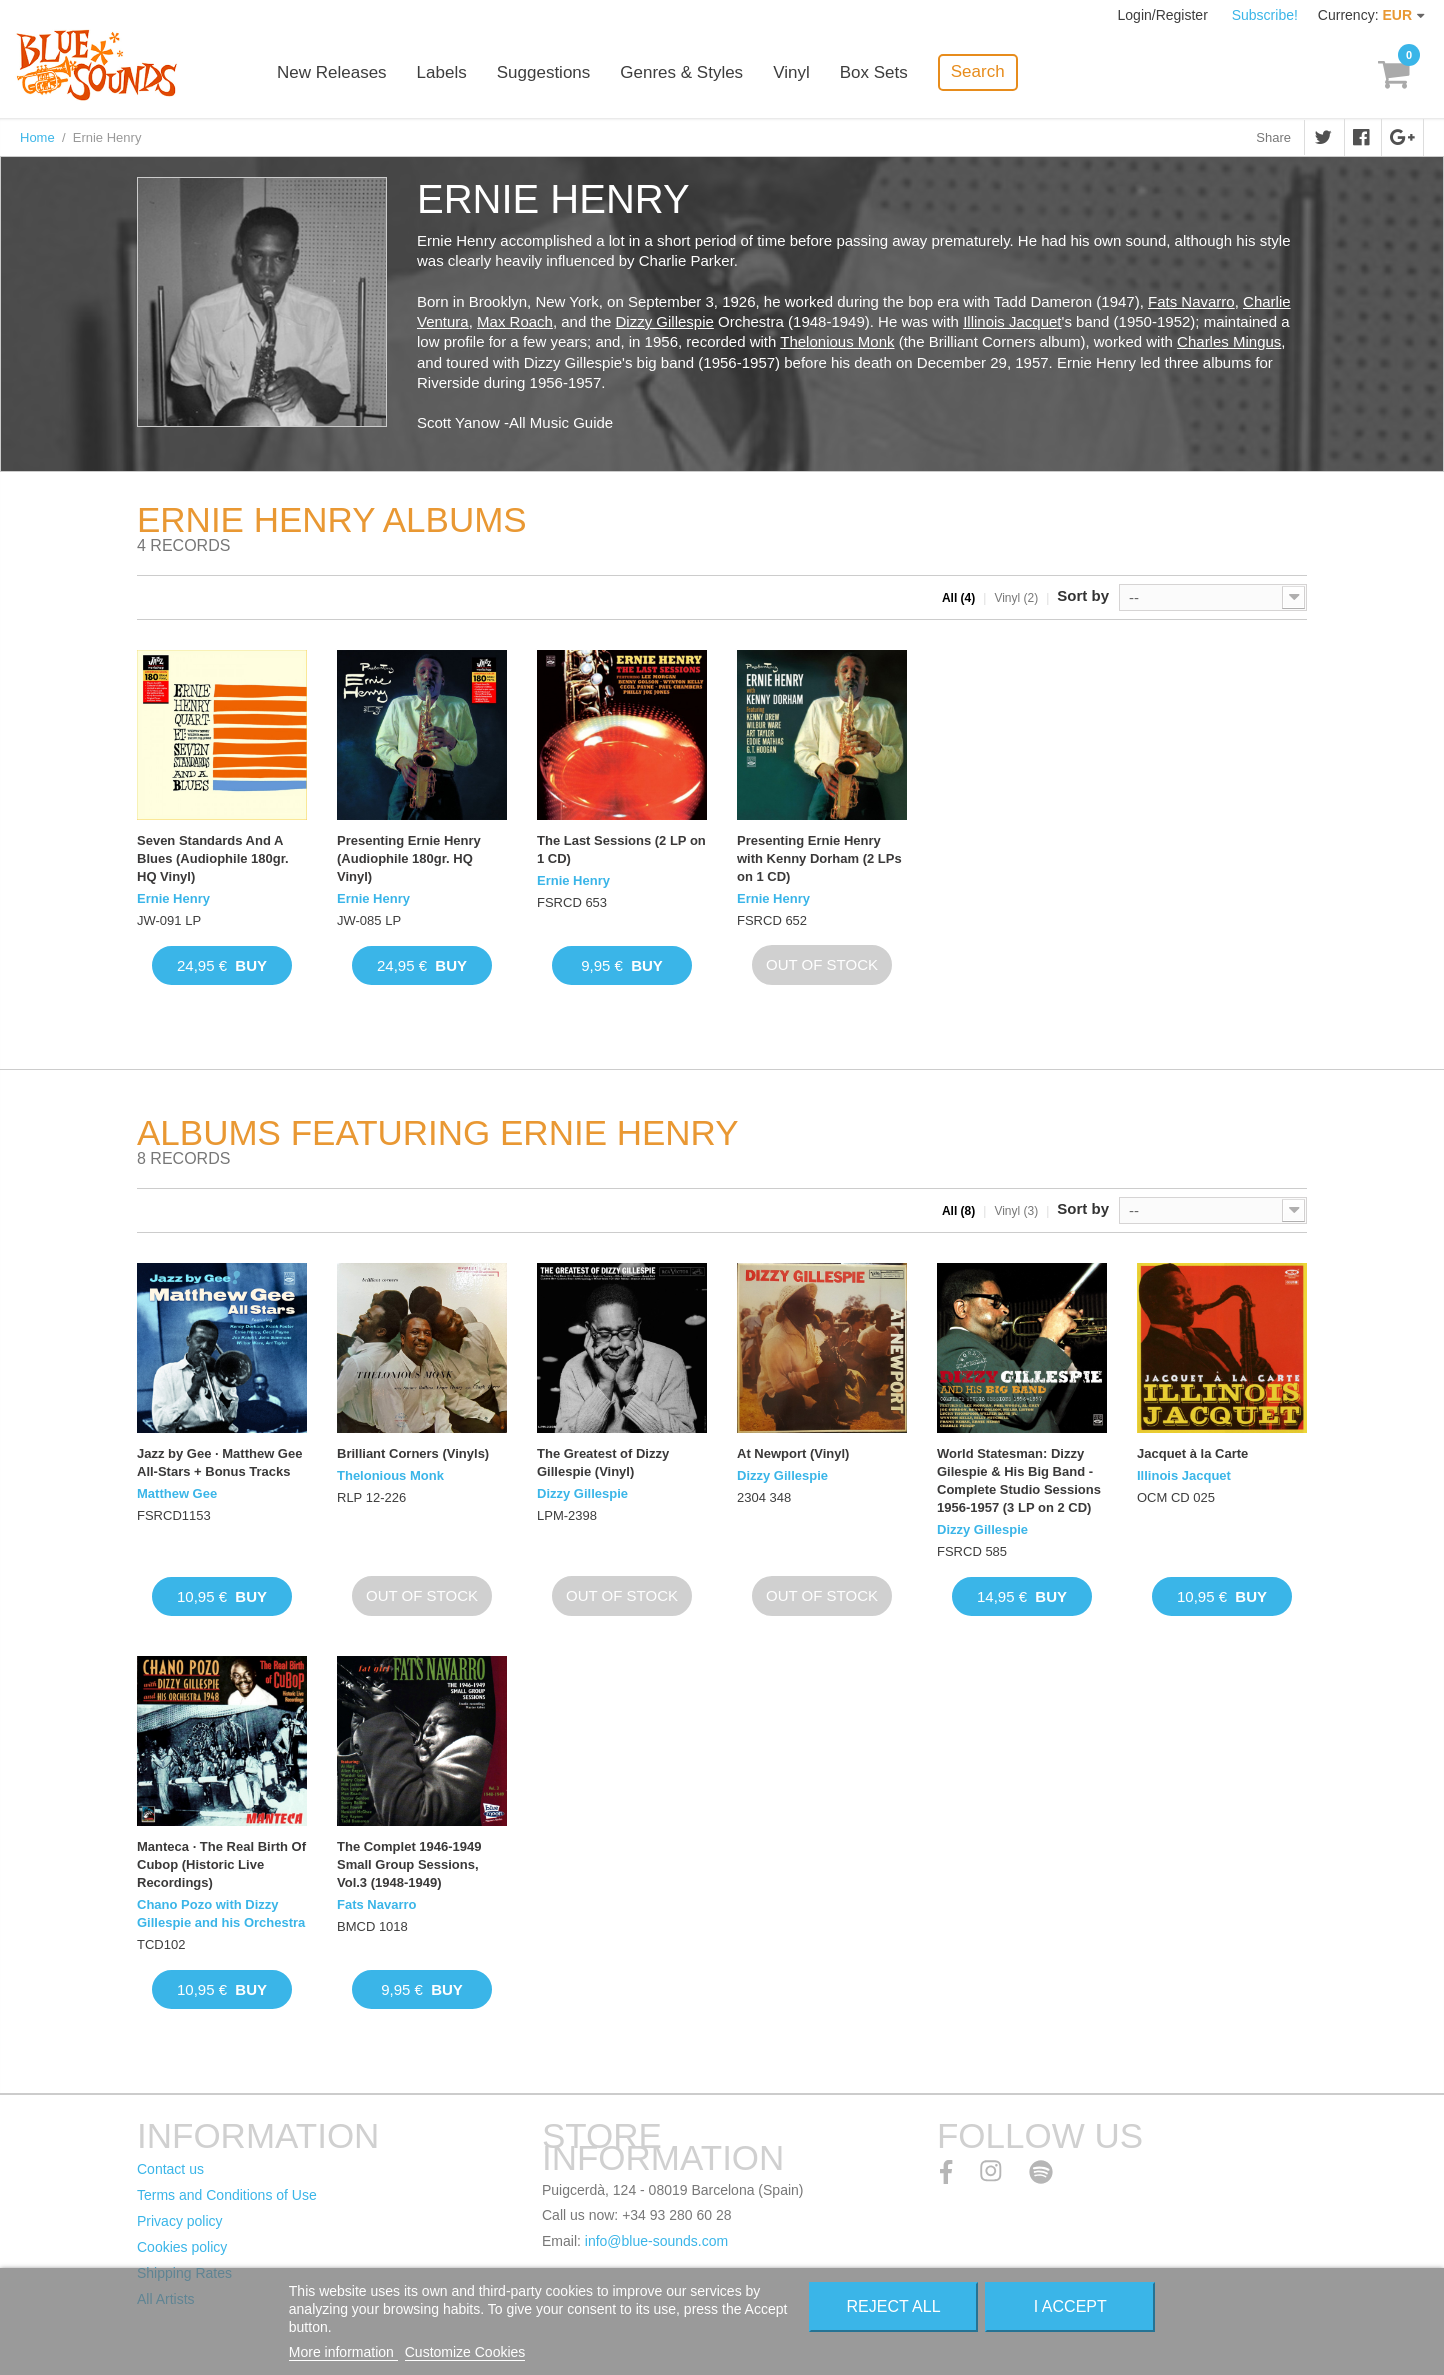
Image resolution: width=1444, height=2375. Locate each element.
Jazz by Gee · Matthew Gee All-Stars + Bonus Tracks (219, 1462)
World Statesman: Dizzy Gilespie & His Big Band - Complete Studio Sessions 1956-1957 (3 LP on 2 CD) (1019, 1481)
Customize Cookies (465, 2352)
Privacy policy (180, 2221)
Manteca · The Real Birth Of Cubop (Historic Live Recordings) (221, 1864)
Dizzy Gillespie (665, 321)
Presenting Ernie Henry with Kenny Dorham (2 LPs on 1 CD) (819, 858)
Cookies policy (182, 2247)
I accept (1070, 2306)
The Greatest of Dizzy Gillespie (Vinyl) (603, 1462)
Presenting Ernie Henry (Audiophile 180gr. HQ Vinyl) (409, 858)
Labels (442, 72)
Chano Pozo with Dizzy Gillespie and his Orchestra (221, 1913)
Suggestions (544, 72)
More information (343, 2352)
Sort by (1083, 595)
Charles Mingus (1229, 341)
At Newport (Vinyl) (793, 1453)
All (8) (958, 1211)
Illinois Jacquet (1012, 321)
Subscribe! (1265, 15)
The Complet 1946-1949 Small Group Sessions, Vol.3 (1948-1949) (409, 1864)
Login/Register (1165, 15)
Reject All (894, 2306)
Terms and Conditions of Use (227, 2195)
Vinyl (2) (1016, 598)
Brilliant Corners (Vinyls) (413, 1453)
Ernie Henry (173, 898)
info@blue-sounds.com (656, 2241)
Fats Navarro (1191, 301)
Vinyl (791, 72)
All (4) (958, 598)
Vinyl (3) (1016, 1211)
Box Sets (874, 72)
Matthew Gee (177, 1493)
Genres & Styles (681, 72)
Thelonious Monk (837, 341)
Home (37, 137)
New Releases (332, 72)
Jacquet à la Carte (1192, 1453)
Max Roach (515, 321)
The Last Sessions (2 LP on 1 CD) (621, 849)
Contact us (170, 2169)
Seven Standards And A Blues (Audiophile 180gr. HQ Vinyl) (213, 858)
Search (978, 71)
